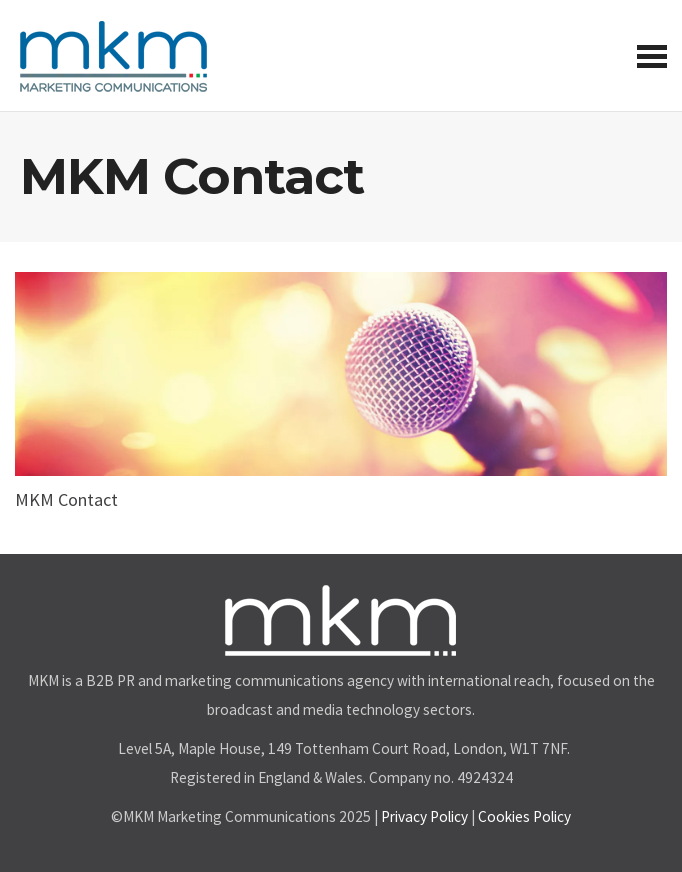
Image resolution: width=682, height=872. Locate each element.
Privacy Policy (424, 816)
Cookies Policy (524, 816)
